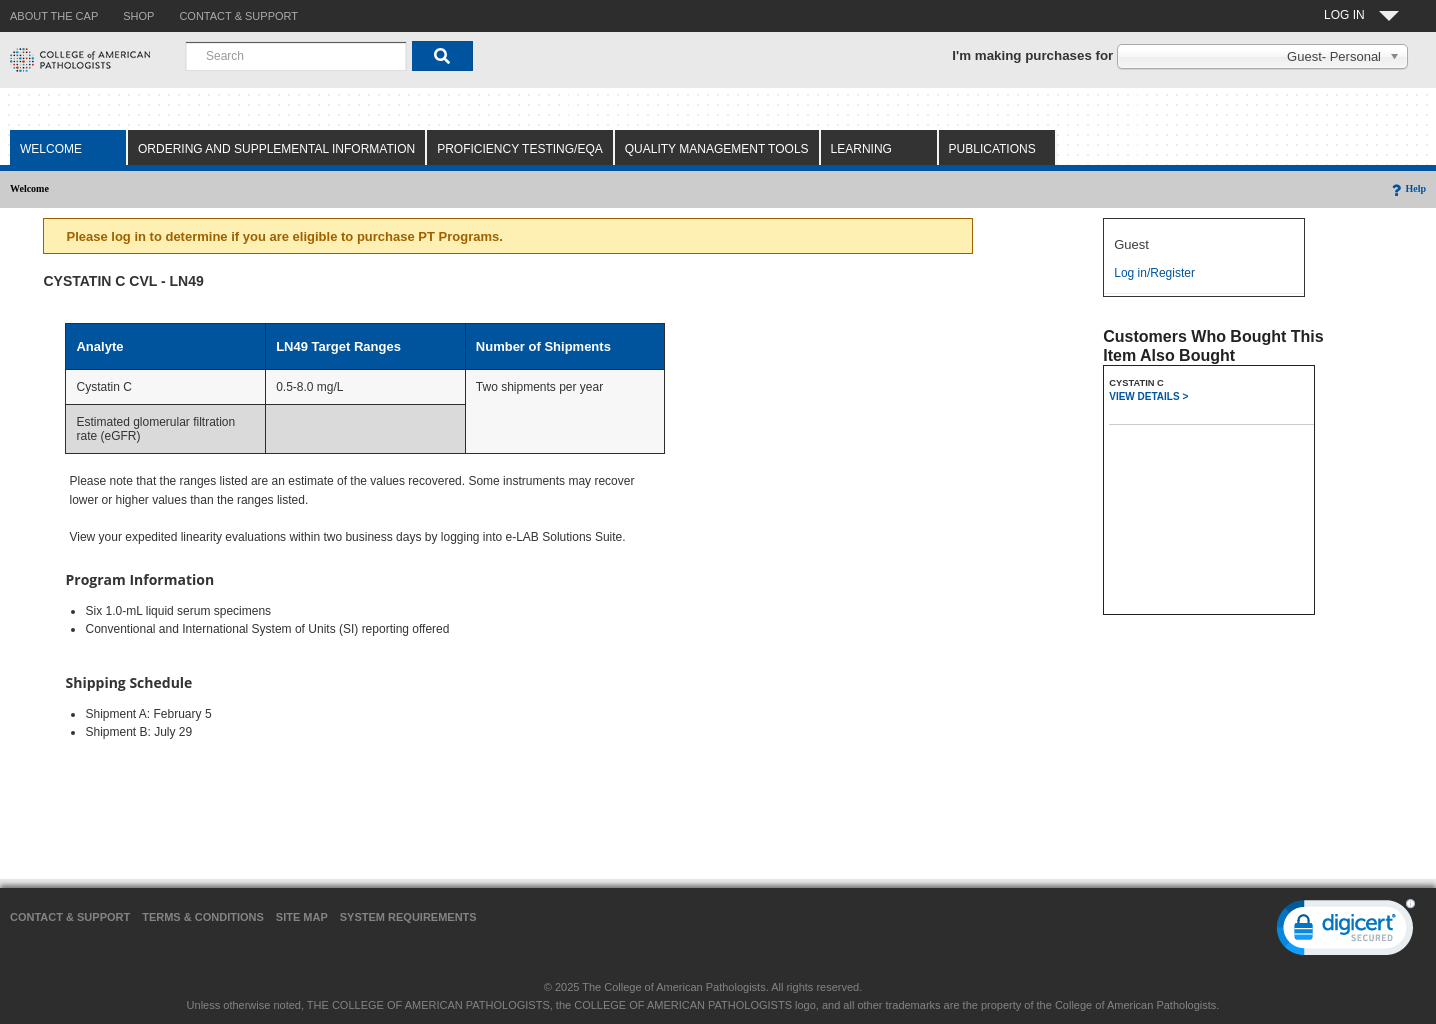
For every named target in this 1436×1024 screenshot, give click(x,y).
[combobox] (296, 56)
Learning (861, 149)
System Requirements (408, 917)
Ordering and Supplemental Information (276, 149)
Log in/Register (1154, 273)
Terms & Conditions (203, 917)
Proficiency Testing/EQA (520, 149)
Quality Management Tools (717, 149)
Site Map (302, 917)
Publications (992, 149)
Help (1407, 188)
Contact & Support (70, 917)
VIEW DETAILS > (1148, 396)
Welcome (51, 149)
